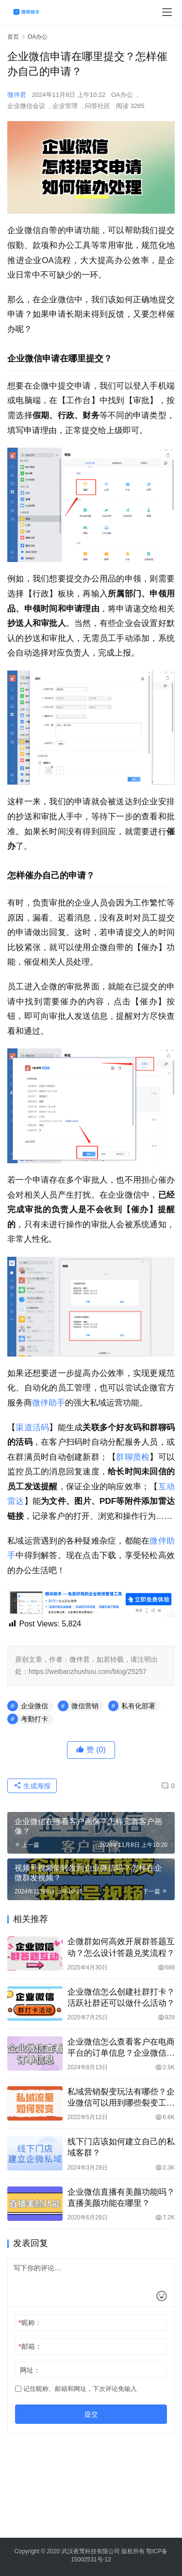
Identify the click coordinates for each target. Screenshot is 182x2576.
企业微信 (34, 1706)
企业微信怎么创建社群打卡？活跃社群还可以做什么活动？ (121, 1997)
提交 (91, 2414)
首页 (13, 36)
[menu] (167, 12)
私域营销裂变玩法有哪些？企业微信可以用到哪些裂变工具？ (121, 2097)
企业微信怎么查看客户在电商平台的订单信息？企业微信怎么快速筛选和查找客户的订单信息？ (121, 2048)
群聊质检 (132, 1457)
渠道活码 (32, 1427)
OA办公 (122, 94)
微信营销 (85, 1706)
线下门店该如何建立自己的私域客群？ (121, 2147)
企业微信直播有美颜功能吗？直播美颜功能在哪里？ (121, 2197)
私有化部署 (138, 1706)
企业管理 (65, 105)
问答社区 (97, 105)
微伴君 (16, 94)
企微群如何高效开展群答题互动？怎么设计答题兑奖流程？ (121, 1947)
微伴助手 (48, 1402)
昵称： (29, 2322)
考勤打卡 (34, 1719)
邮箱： (29, 2346)
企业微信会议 (26, 105)
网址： (30, 2370)
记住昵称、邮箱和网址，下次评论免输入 (76, 2388)
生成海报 (32, 1786)
